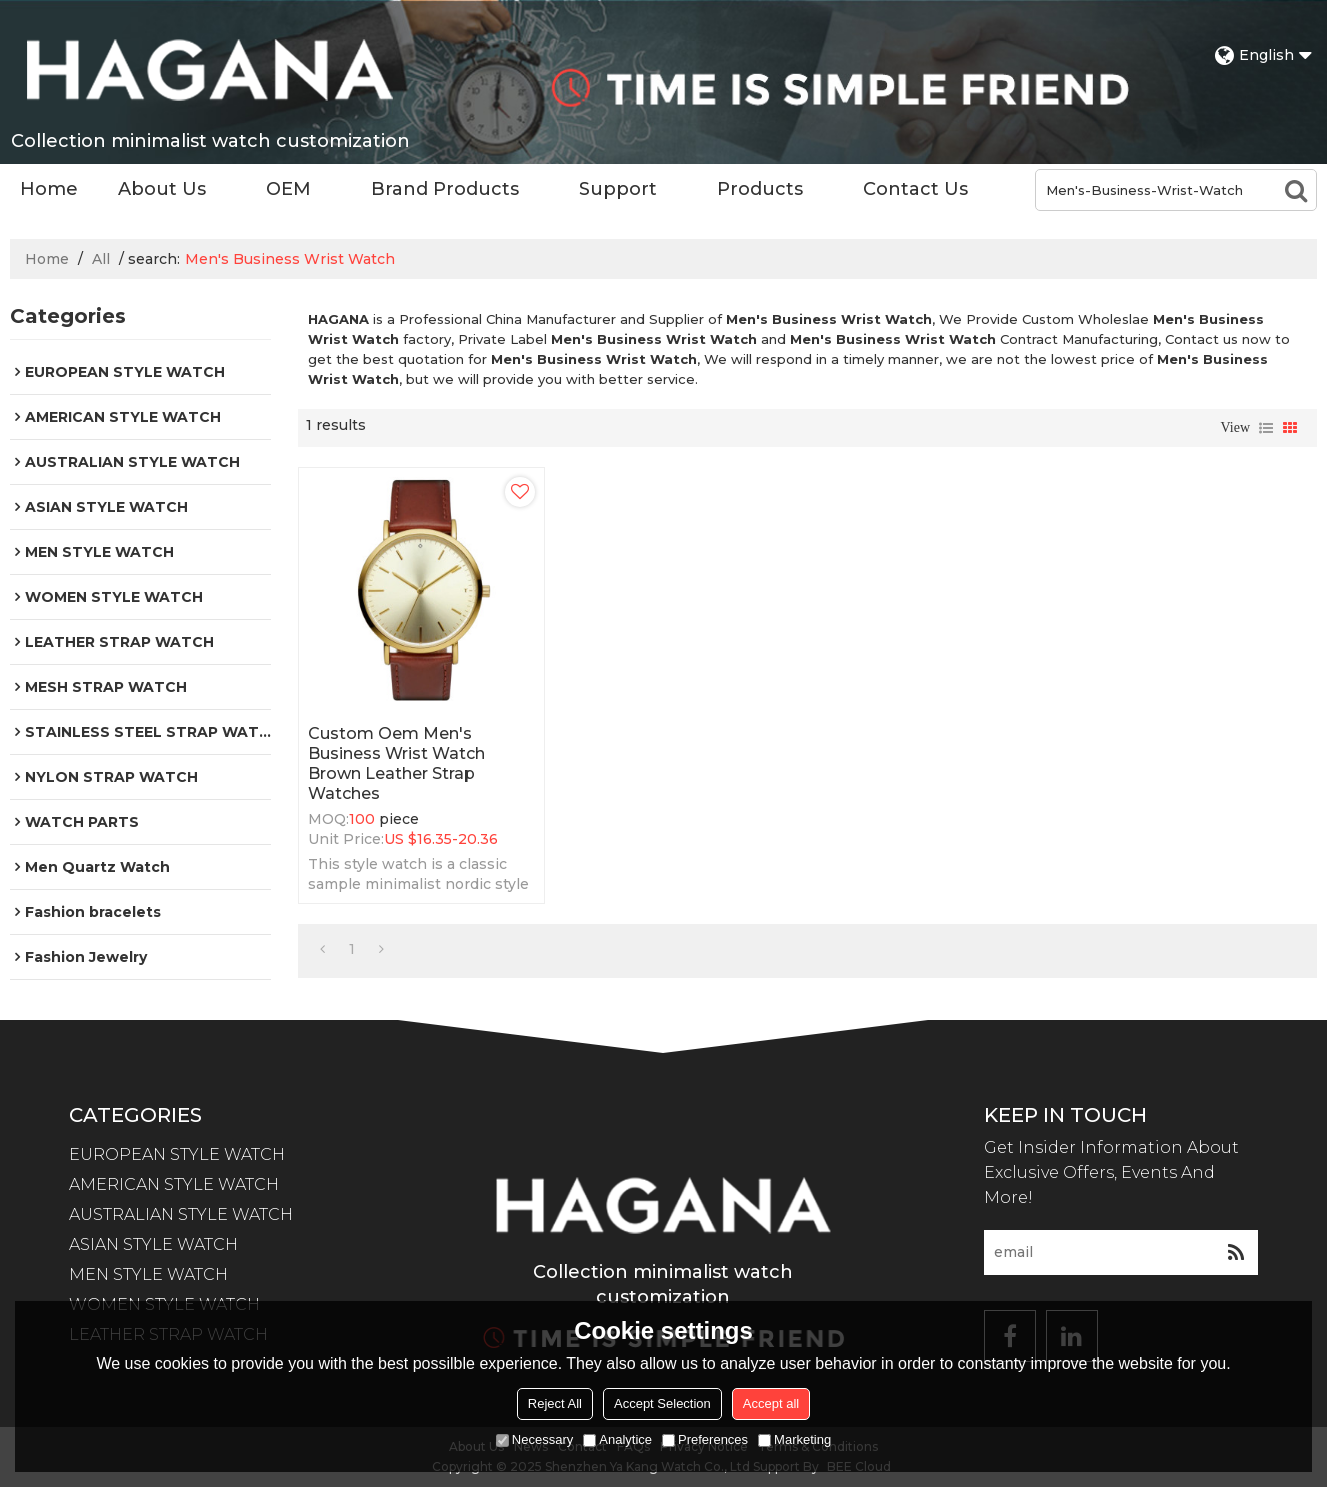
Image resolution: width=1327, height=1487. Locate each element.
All (101, 259)
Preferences (705, 1439)
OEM (288, 189)
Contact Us (915, 189)
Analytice (617, 1439)
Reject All (555, 1403)
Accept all (771, 1403)
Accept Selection (662, 1403)
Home (49, 189)
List (1266, 428)
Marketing (794, 1439)
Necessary (534, 1439)
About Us (162, 189)
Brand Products (445, 189)
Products (760, 189)
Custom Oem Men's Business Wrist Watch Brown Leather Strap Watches (396, 763)
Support (618, 189)
